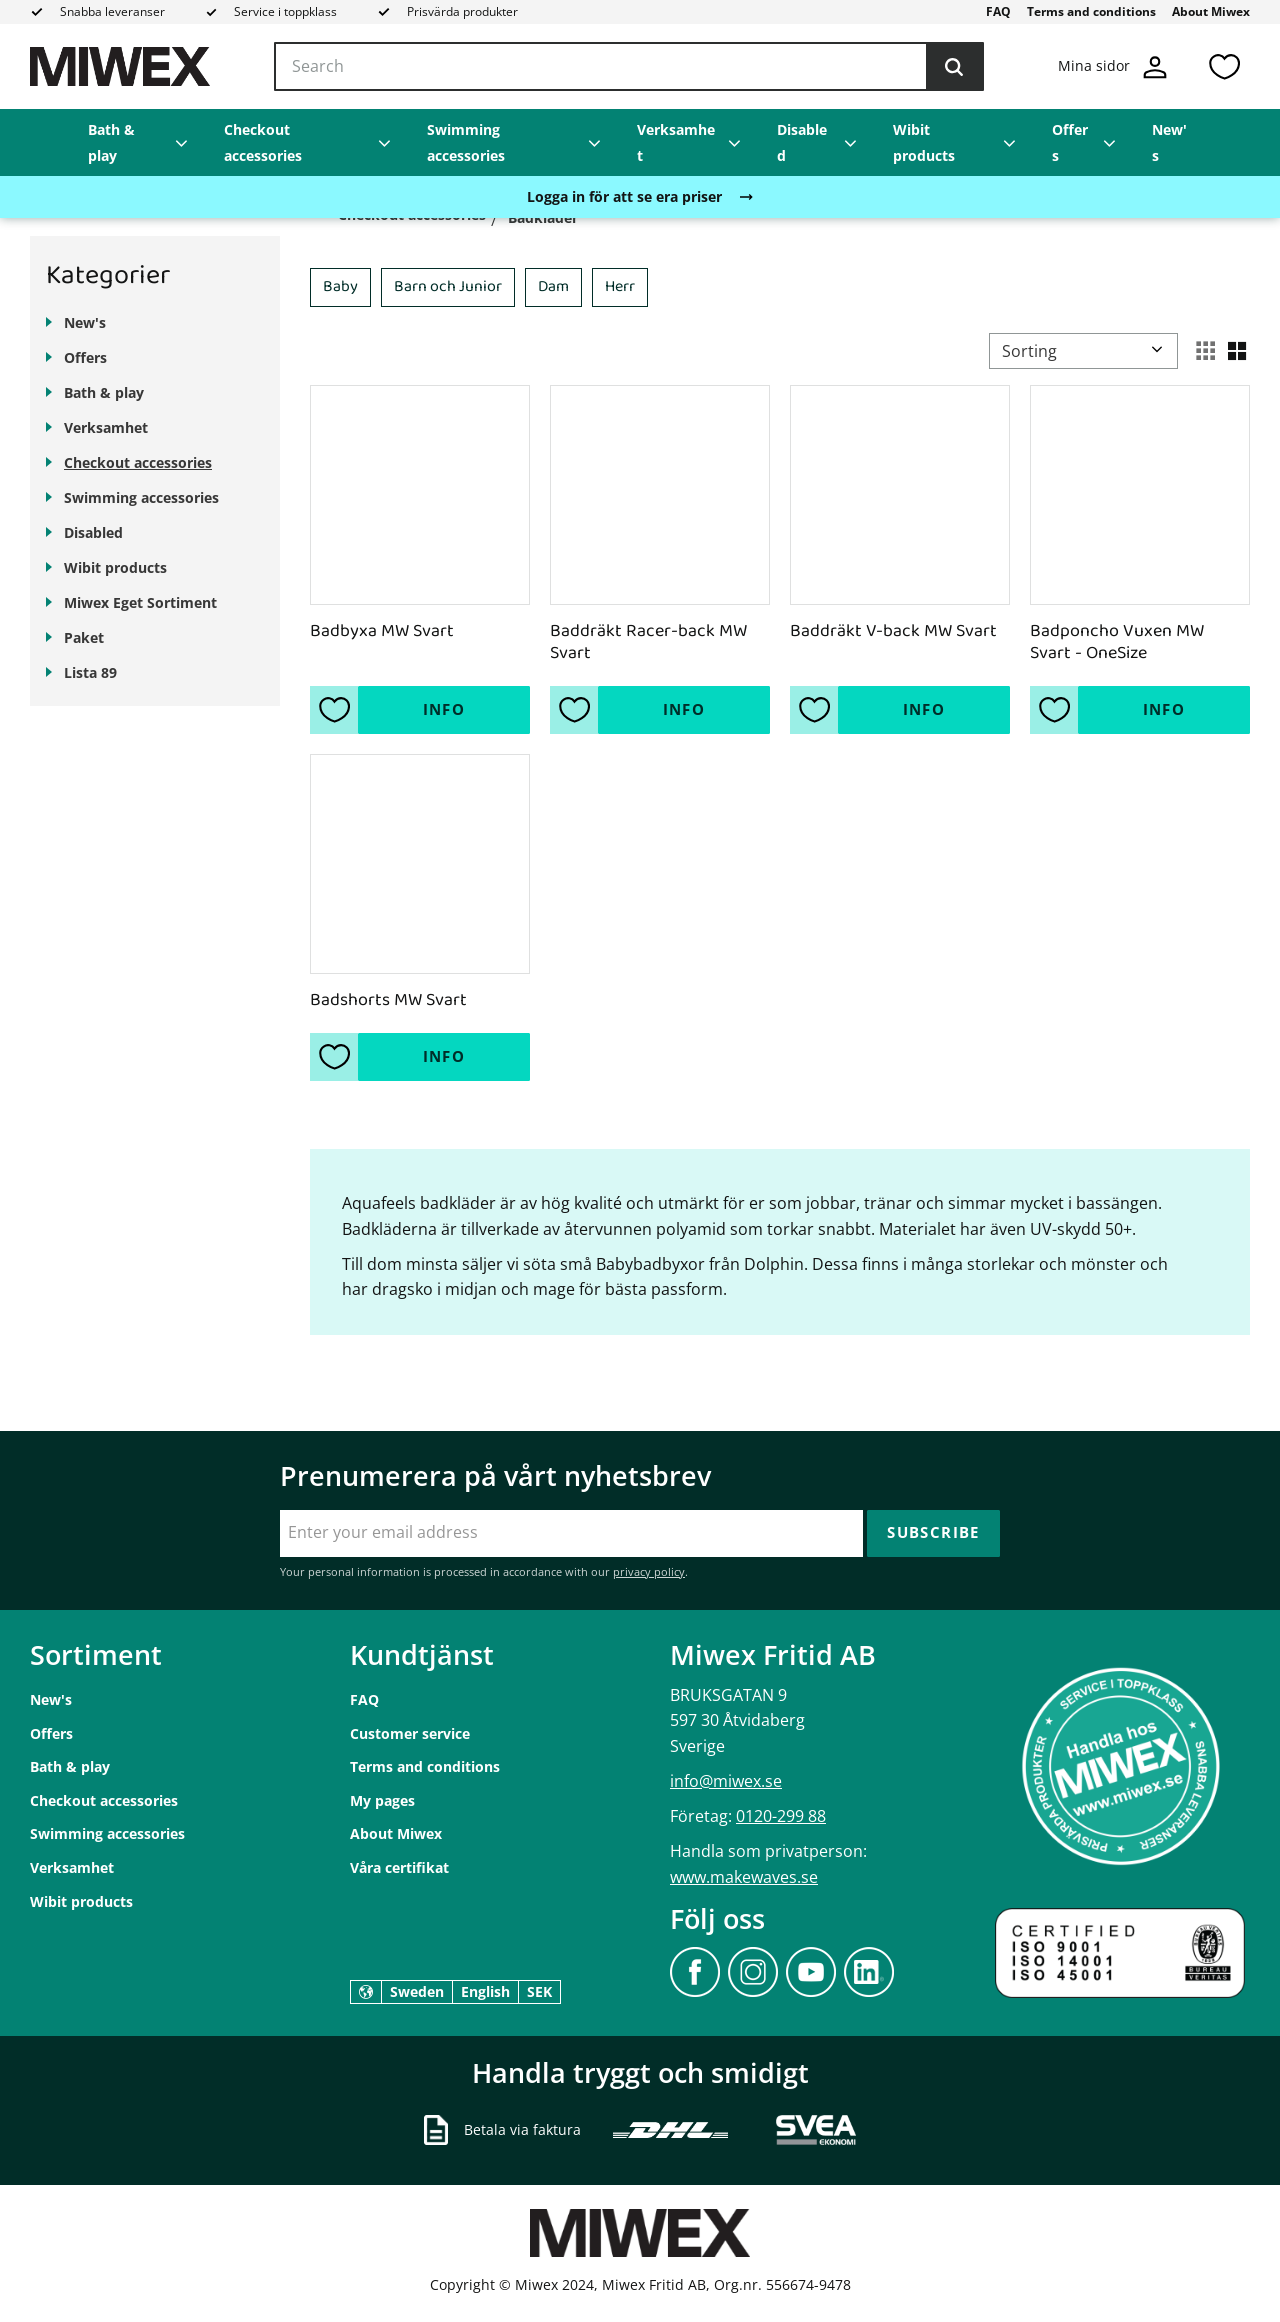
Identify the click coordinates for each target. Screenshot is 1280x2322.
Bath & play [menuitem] (111, 142)
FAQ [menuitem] (998, 11)
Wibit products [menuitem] (924, 142)
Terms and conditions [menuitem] (1091, 11)
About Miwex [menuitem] (1211, 11)
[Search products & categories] (629, 67)
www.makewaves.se (744, 1877)
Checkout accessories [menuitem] (263, 142)
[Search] (954, 67)
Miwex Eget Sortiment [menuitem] (140, 602)
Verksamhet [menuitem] (676, 142)
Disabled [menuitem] (802, 142)
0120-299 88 (781, 1816)
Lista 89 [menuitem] (90, 672)
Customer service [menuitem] (410, 1733)
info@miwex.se (726, 1781)
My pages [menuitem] (382, 1800)
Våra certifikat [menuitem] (399, 1867)
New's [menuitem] (1169, 142)
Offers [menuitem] (1070, 142)
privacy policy (649, 1571)
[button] (1224, 66)
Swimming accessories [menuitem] (466, 142)
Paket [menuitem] (84, 637)
